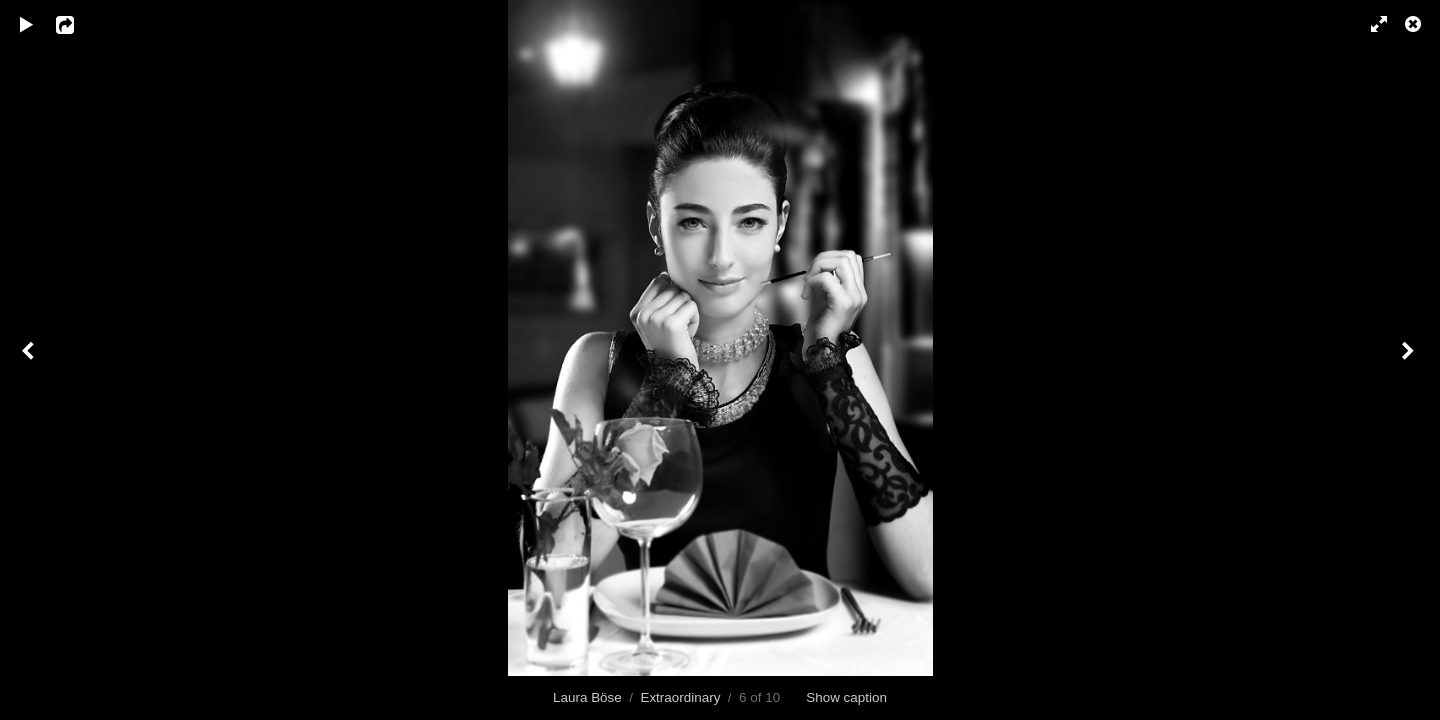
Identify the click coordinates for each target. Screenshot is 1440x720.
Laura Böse (587, 697)
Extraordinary (680, 697)
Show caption (846, 697)
